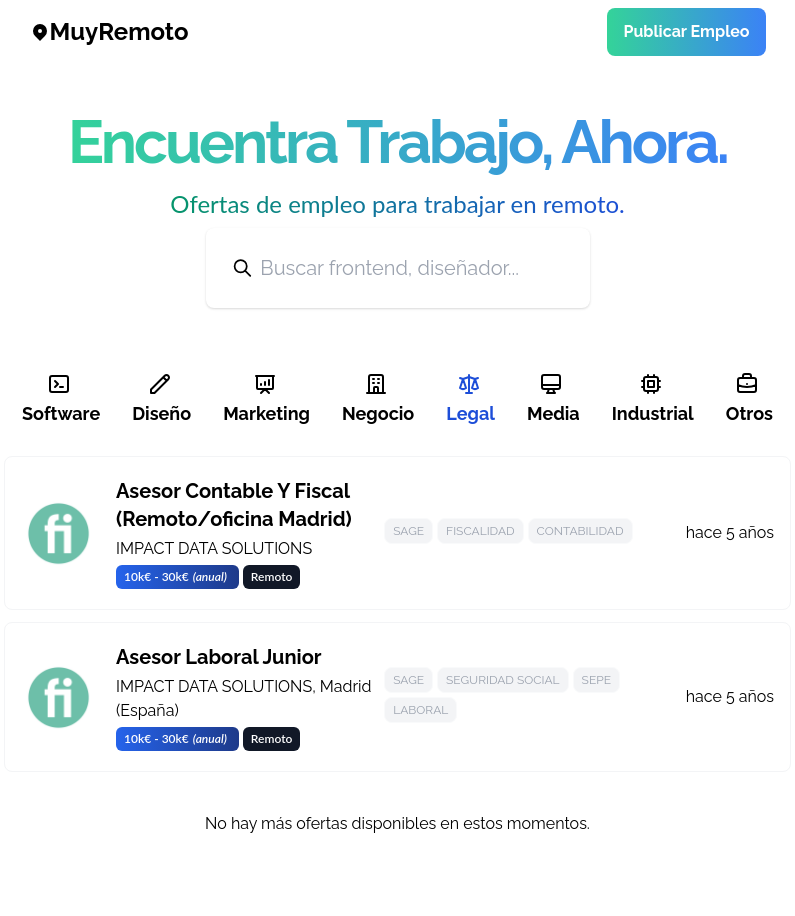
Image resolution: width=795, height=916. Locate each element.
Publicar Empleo (686, 31)
